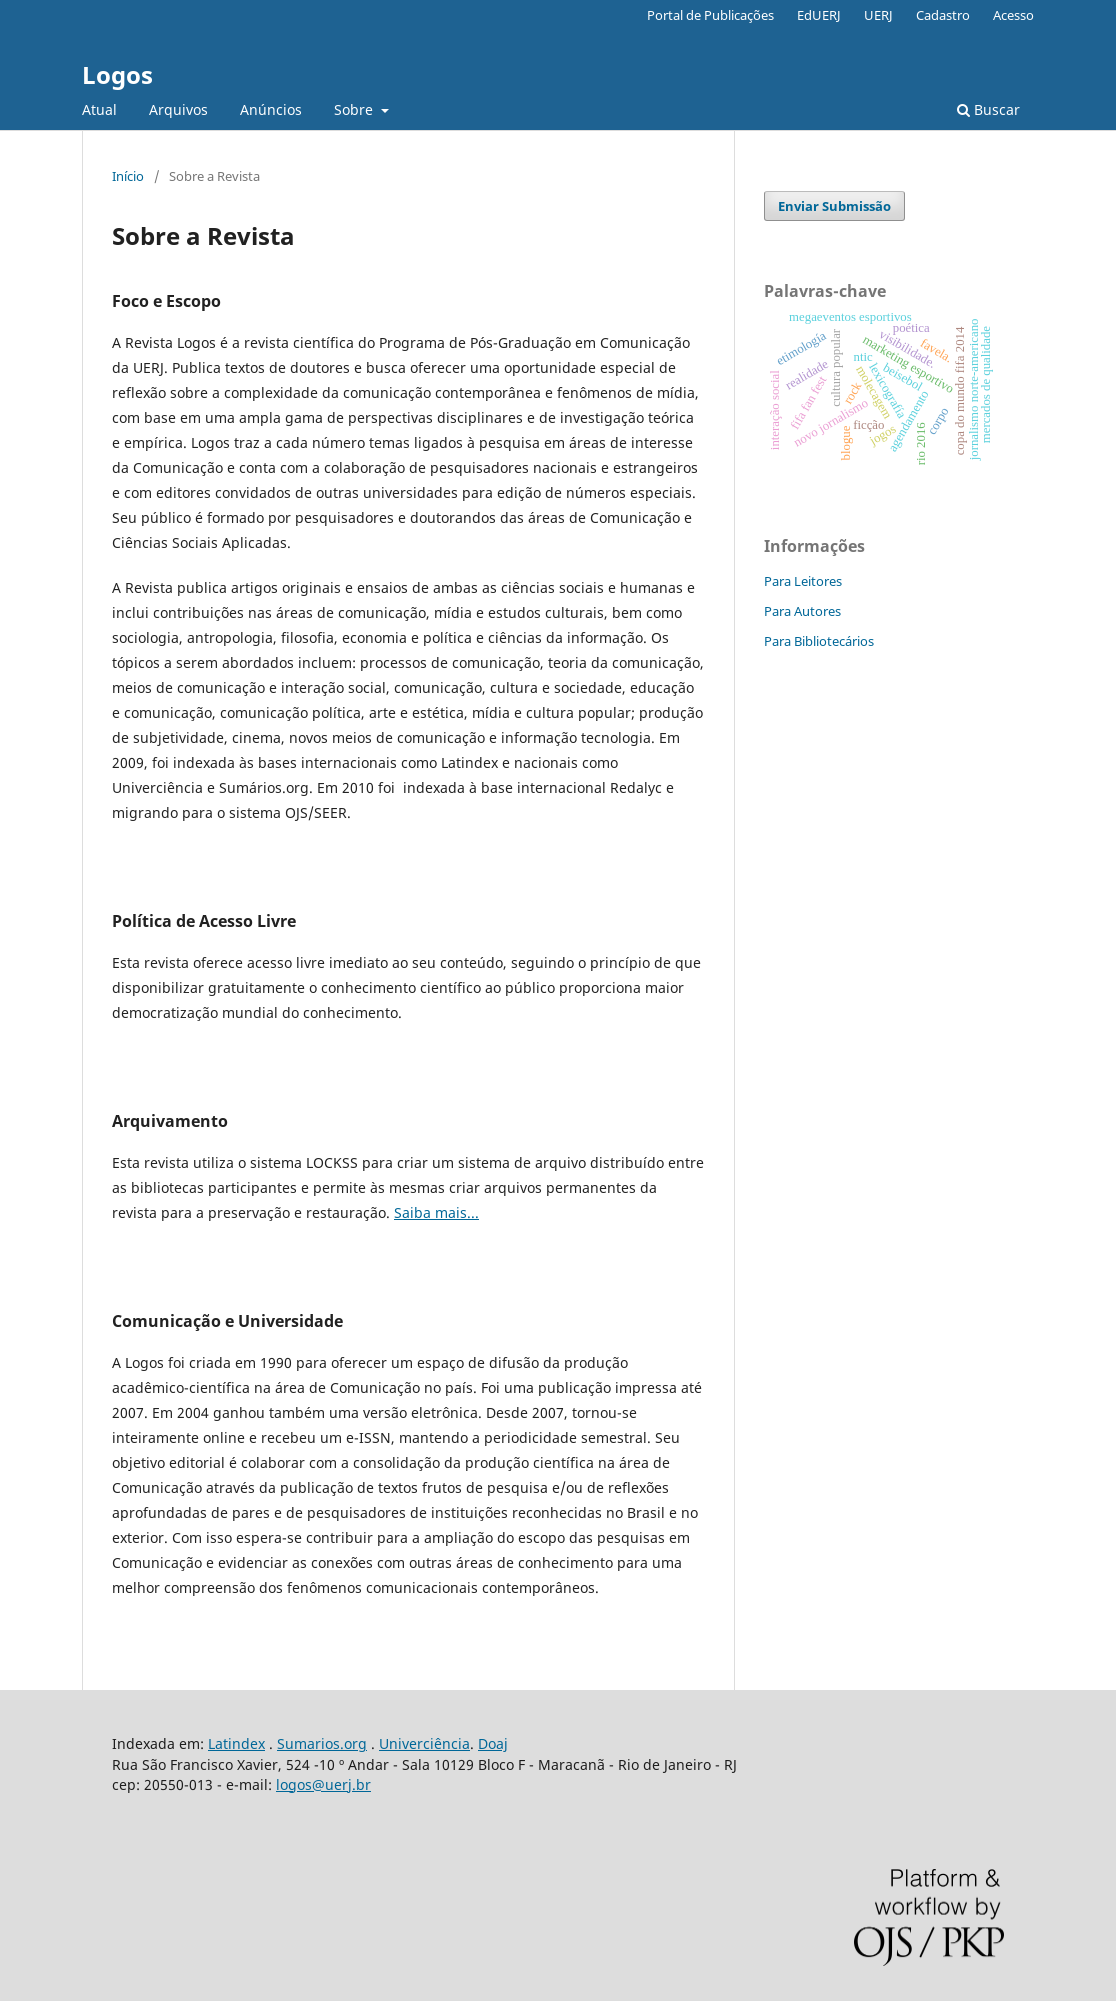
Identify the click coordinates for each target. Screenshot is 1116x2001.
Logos (117, 74)
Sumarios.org (322, 1743)
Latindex (236, 1743)
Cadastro (943, 15)
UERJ (878, 15)
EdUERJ (819, 15)
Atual (99, 109)
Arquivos (178, 109)
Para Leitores (803, 581)
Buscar (988, 109)
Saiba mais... (436, 1212)
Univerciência (424, 1743)
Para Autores (802, 611)
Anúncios (271, 109)
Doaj (493, 1743)
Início (128, 176)
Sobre (355, 109)
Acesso (1013, 15)
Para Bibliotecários (819, 641)
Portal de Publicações (710, 15)
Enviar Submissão (834, 206)
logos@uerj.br (323, 1784)
